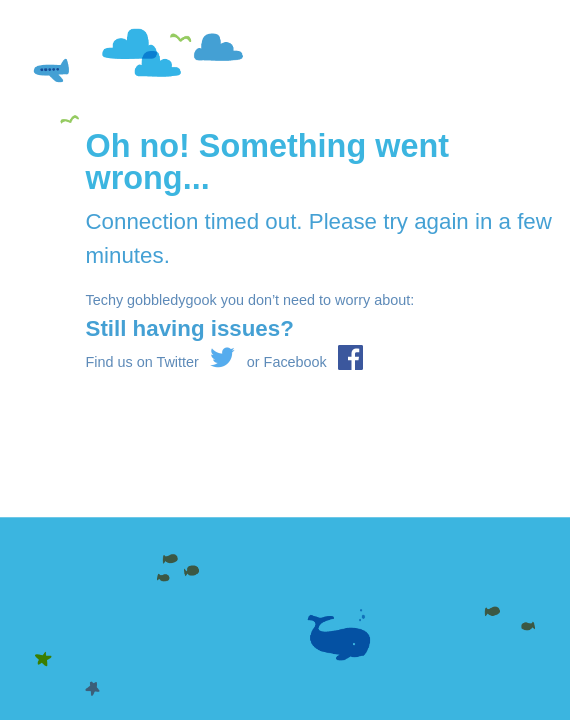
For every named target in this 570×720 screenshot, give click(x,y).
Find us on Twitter (161, 362)
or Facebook (305, 362)
